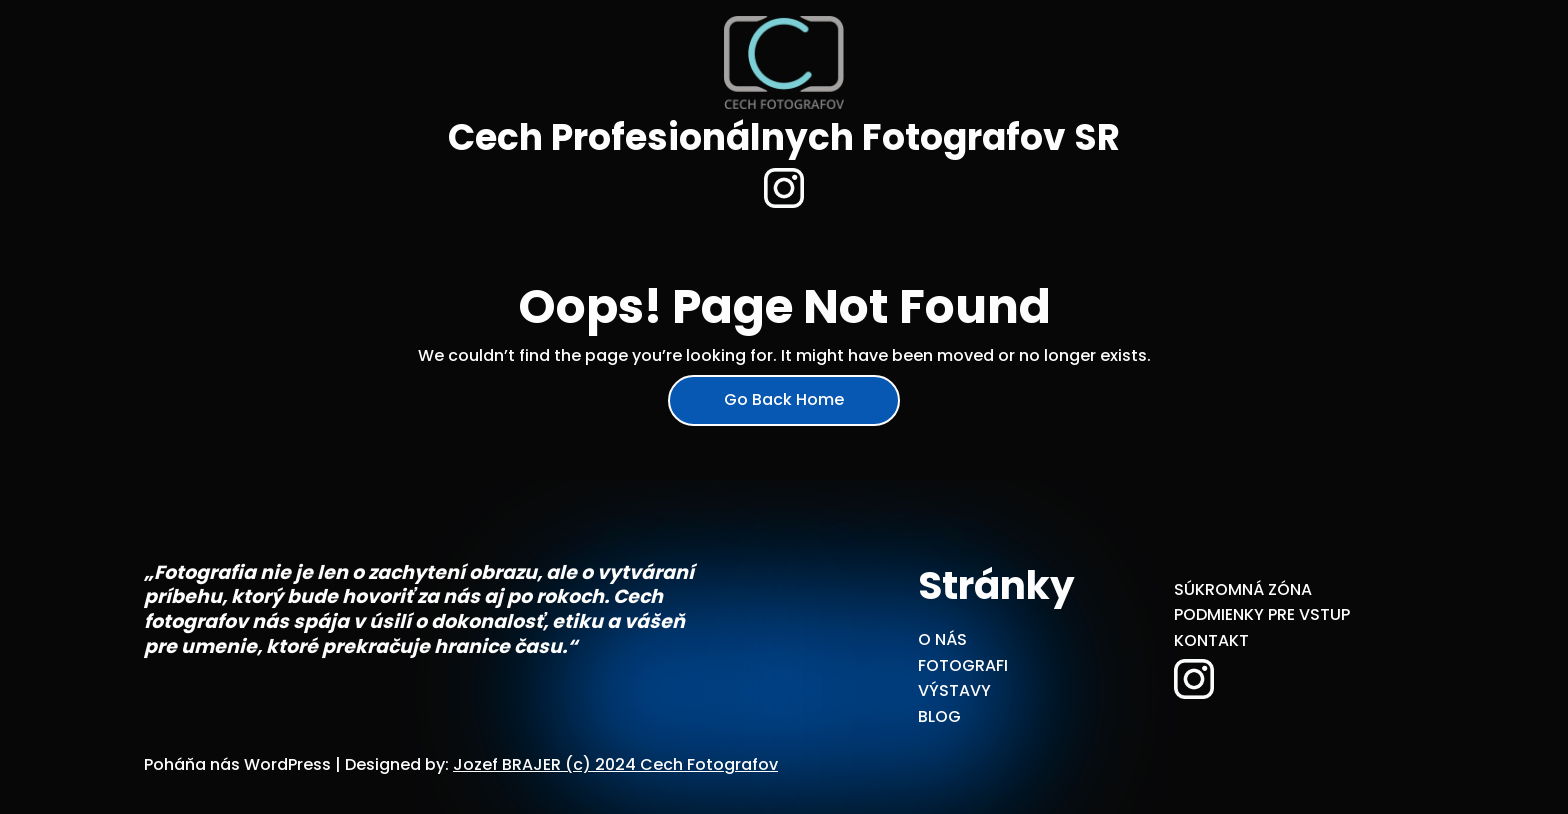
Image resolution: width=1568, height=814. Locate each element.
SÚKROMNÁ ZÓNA (1243, 589)
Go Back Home (784, 399)
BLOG (939, 716)
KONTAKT (1211, 640)
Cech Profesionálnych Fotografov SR (784, 137)
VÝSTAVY (954, 690)
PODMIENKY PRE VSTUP (1262, 614)
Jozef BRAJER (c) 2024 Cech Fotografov (615, 764)
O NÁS (942, 639)
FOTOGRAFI (963, 665)
